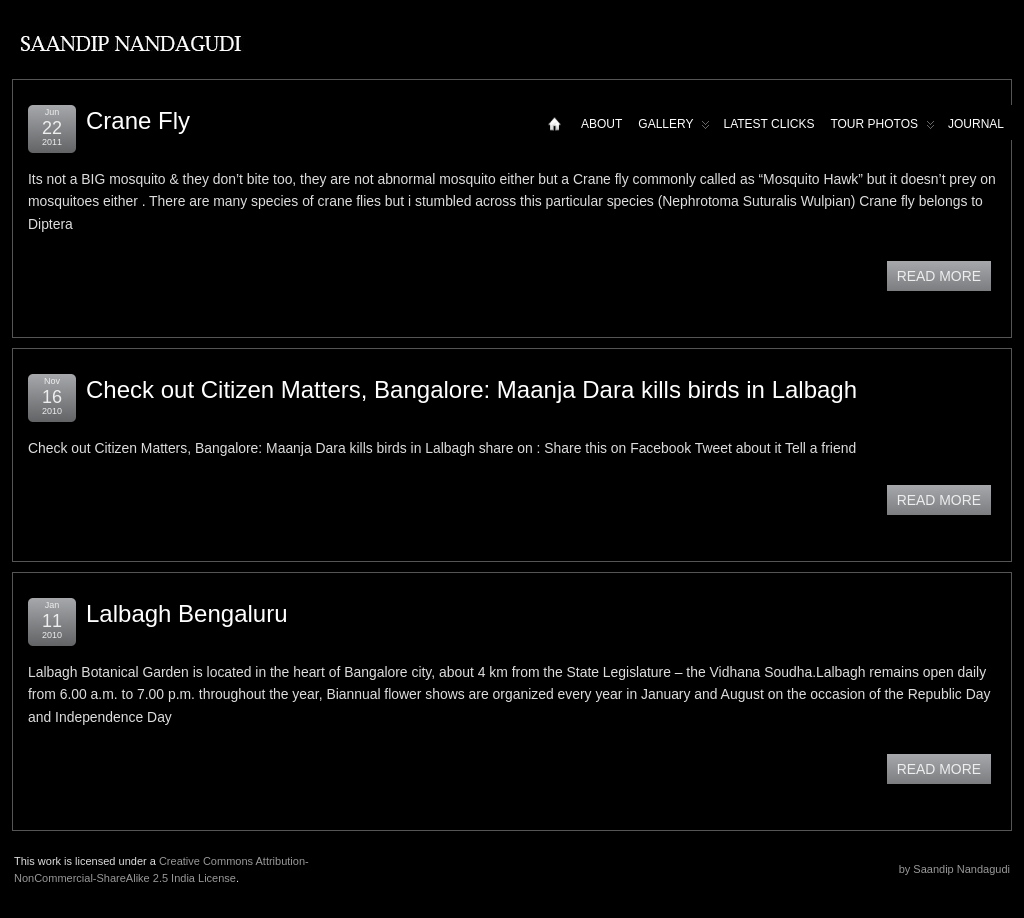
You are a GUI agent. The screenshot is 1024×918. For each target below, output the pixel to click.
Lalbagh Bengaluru (187, 613)
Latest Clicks (768, 124)
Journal (976, 124)
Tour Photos (882, 128)
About (601, 124)
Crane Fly (138, 120)
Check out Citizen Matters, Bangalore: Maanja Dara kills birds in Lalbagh (471, 389)
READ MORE (939, 276)
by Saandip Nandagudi (954, 869)
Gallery (674, 128)
